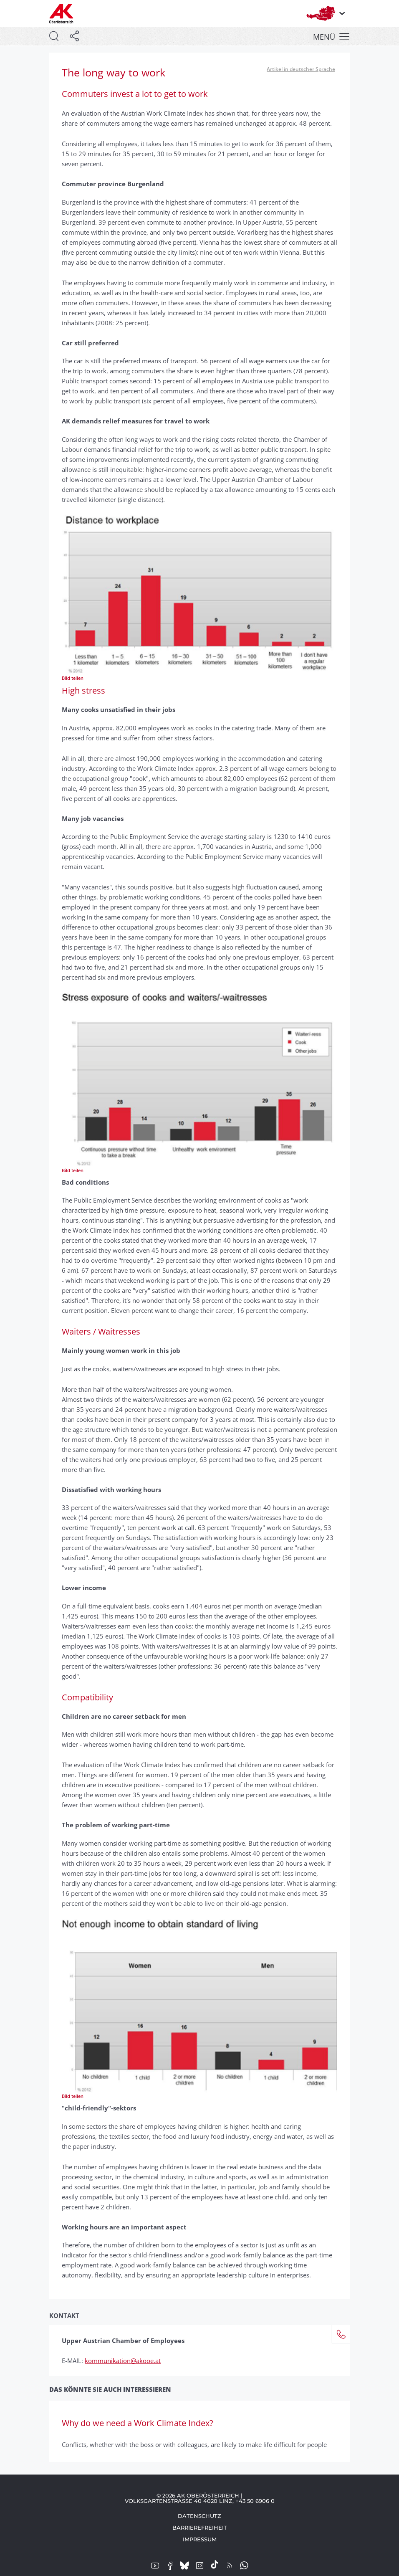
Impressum (200, 2539)
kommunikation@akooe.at (123, 2360)
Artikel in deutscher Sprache (301, 69)
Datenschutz (199, 2516)
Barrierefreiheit (199, 2527)
